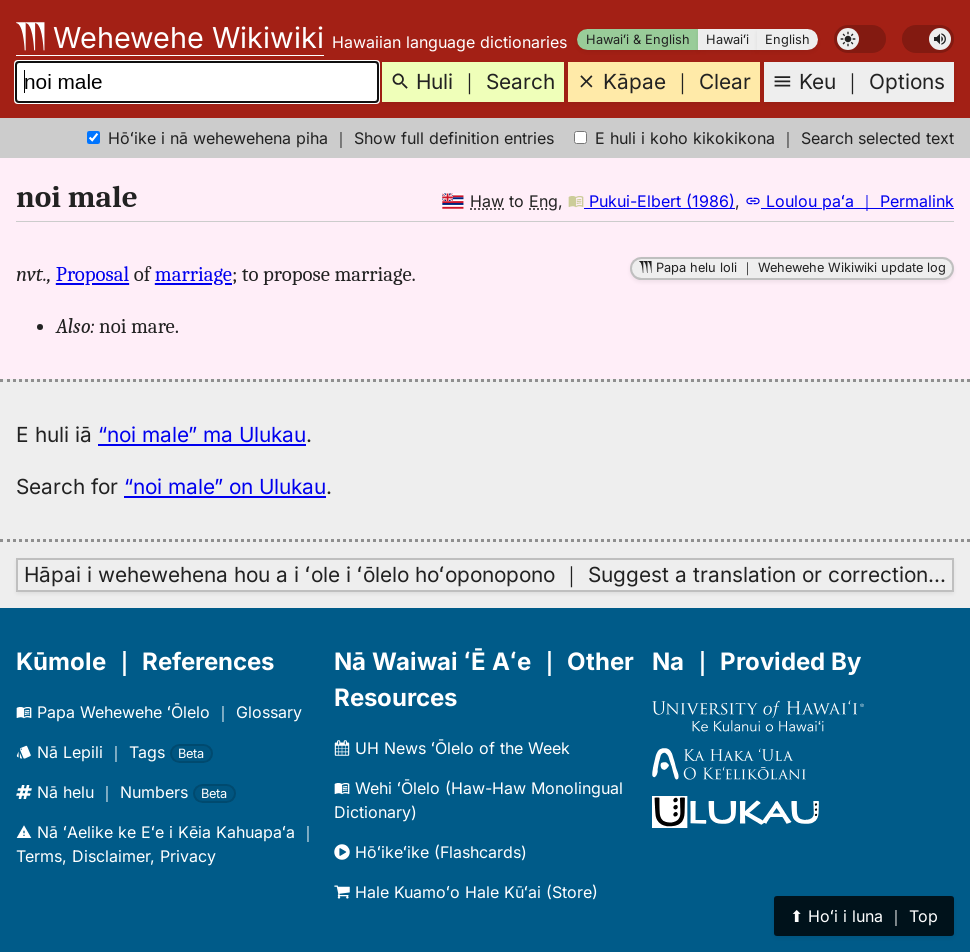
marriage (193, 274)
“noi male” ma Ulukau (202, 434)
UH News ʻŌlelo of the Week (452, 748)
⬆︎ (864, 916)
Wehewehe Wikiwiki (170, 37)
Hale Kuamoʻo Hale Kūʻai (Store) (466, 892)
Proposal (92, 274)
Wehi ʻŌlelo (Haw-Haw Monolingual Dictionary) (478, 800)
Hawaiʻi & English (638, 39)
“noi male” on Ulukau (225, 486)
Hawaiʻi (727, 39)
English (787, 39)
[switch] (860, 39)
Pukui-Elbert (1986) (651, 201)
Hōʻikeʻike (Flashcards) (430, 852)
